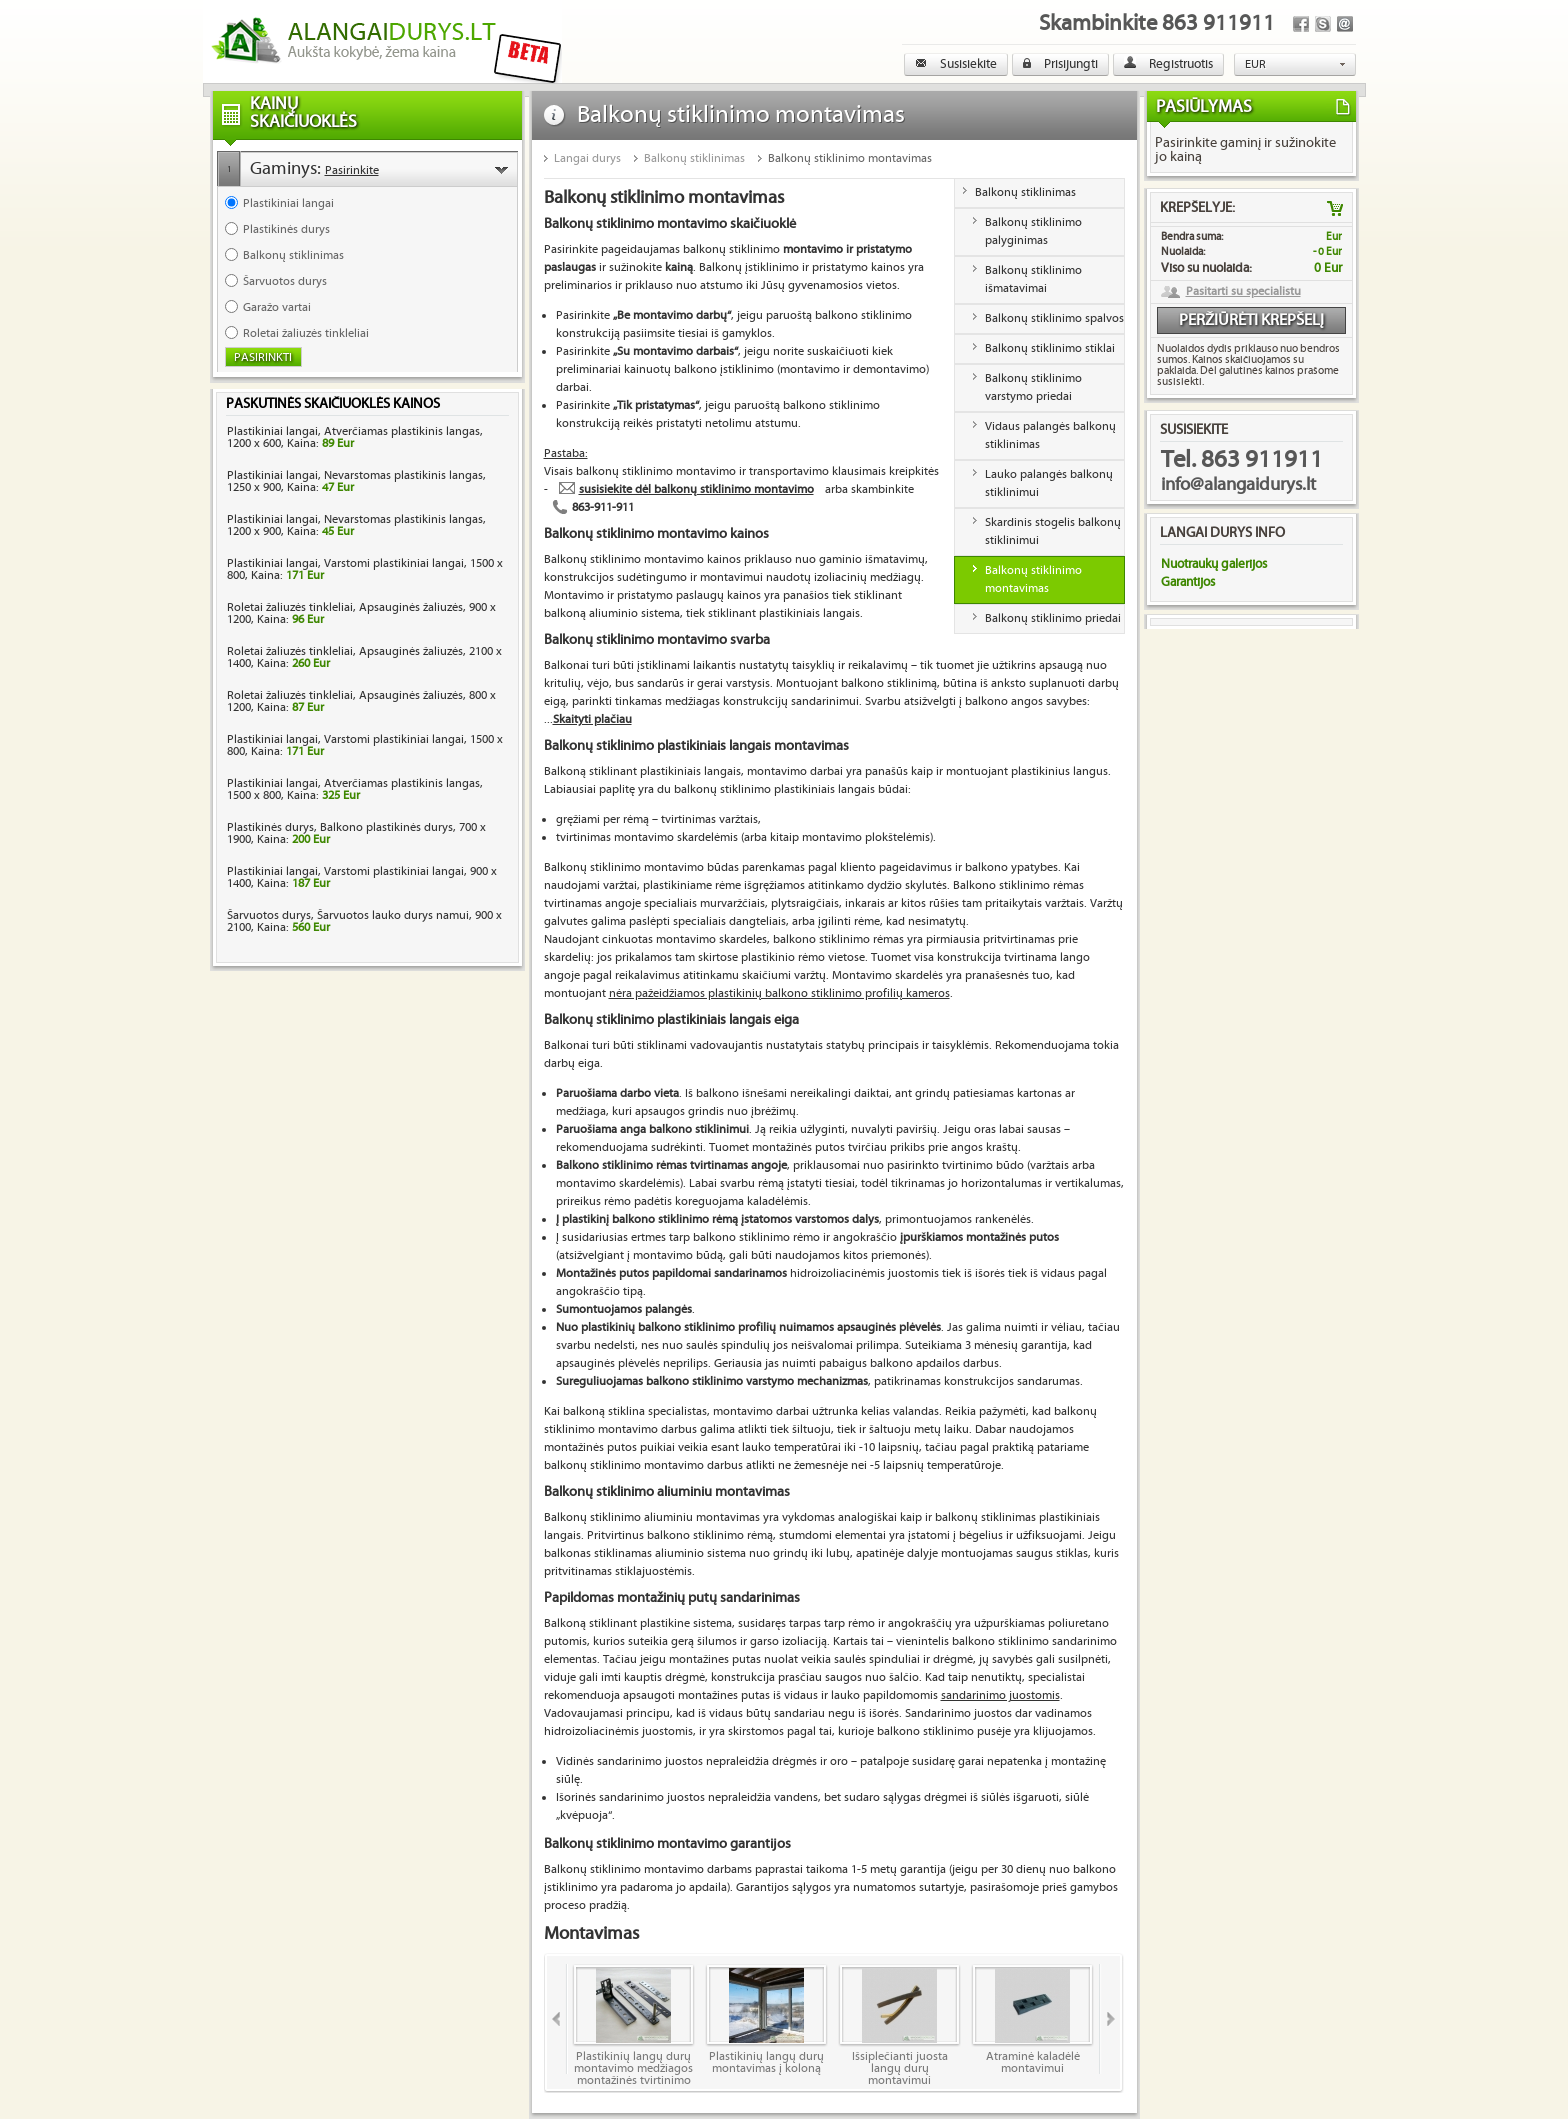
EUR (1255, 64)
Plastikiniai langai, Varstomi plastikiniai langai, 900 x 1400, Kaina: (362, 877)
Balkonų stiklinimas (694, 158)
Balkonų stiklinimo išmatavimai (1033, 279)
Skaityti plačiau (592, 719)
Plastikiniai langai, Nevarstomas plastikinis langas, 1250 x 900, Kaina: (356, 481)
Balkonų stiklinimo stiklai (1050, 348)
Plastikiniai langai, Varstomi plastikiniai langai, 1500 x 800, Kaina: (365, 569)
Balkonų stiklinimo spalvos (1054, 318)
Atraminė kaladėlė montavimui (1033, 2020)
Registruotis (1168, 64)
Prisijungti (1060, 64)
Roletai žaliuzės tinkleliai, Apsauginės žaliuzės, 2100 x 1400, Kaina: (364, 657)
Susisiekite (956, 64)
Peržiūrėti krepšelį (1251, 320)
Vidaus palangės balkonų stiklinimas (1050, 435)
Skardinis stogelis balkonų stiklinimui (1053, 531)
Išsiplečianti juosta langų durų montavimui (900, 2025)
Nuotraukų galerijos (1214, 564)
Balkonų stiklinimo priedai (1053, 618)
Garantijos (1188, 582)
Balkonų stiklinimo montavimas (850, 158)
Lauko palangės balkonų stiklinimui (1049, 483)
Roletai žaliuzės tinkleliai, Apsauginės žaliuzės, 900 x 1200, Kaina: (361, 613)
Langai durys (587, 158)
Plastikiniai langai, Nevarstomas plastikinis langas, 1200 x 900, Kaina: (356, 525)
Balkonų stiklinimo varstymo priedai (1033, 387)
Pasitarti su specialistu (1243, 292)
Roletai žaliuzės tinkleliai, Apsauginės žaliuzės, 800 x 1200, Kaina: (361, 701)
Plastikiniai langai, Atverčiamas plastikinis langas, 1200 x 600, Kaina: (355, 437)
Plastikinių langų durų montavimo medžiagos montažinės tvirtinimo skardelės (633, 2025)
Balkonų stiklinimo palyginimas (1033, 231)
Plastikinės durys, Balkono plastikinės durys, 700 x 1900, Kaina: (356, 833)
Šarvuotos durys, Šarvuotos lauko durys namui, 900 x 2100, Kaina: (364, 921)
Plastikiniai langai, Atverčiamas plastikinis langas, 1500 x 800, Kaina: (355, 789)
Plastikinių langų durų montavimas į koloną (766, 2020)
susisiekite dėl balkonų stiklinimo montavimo (696, 489)
